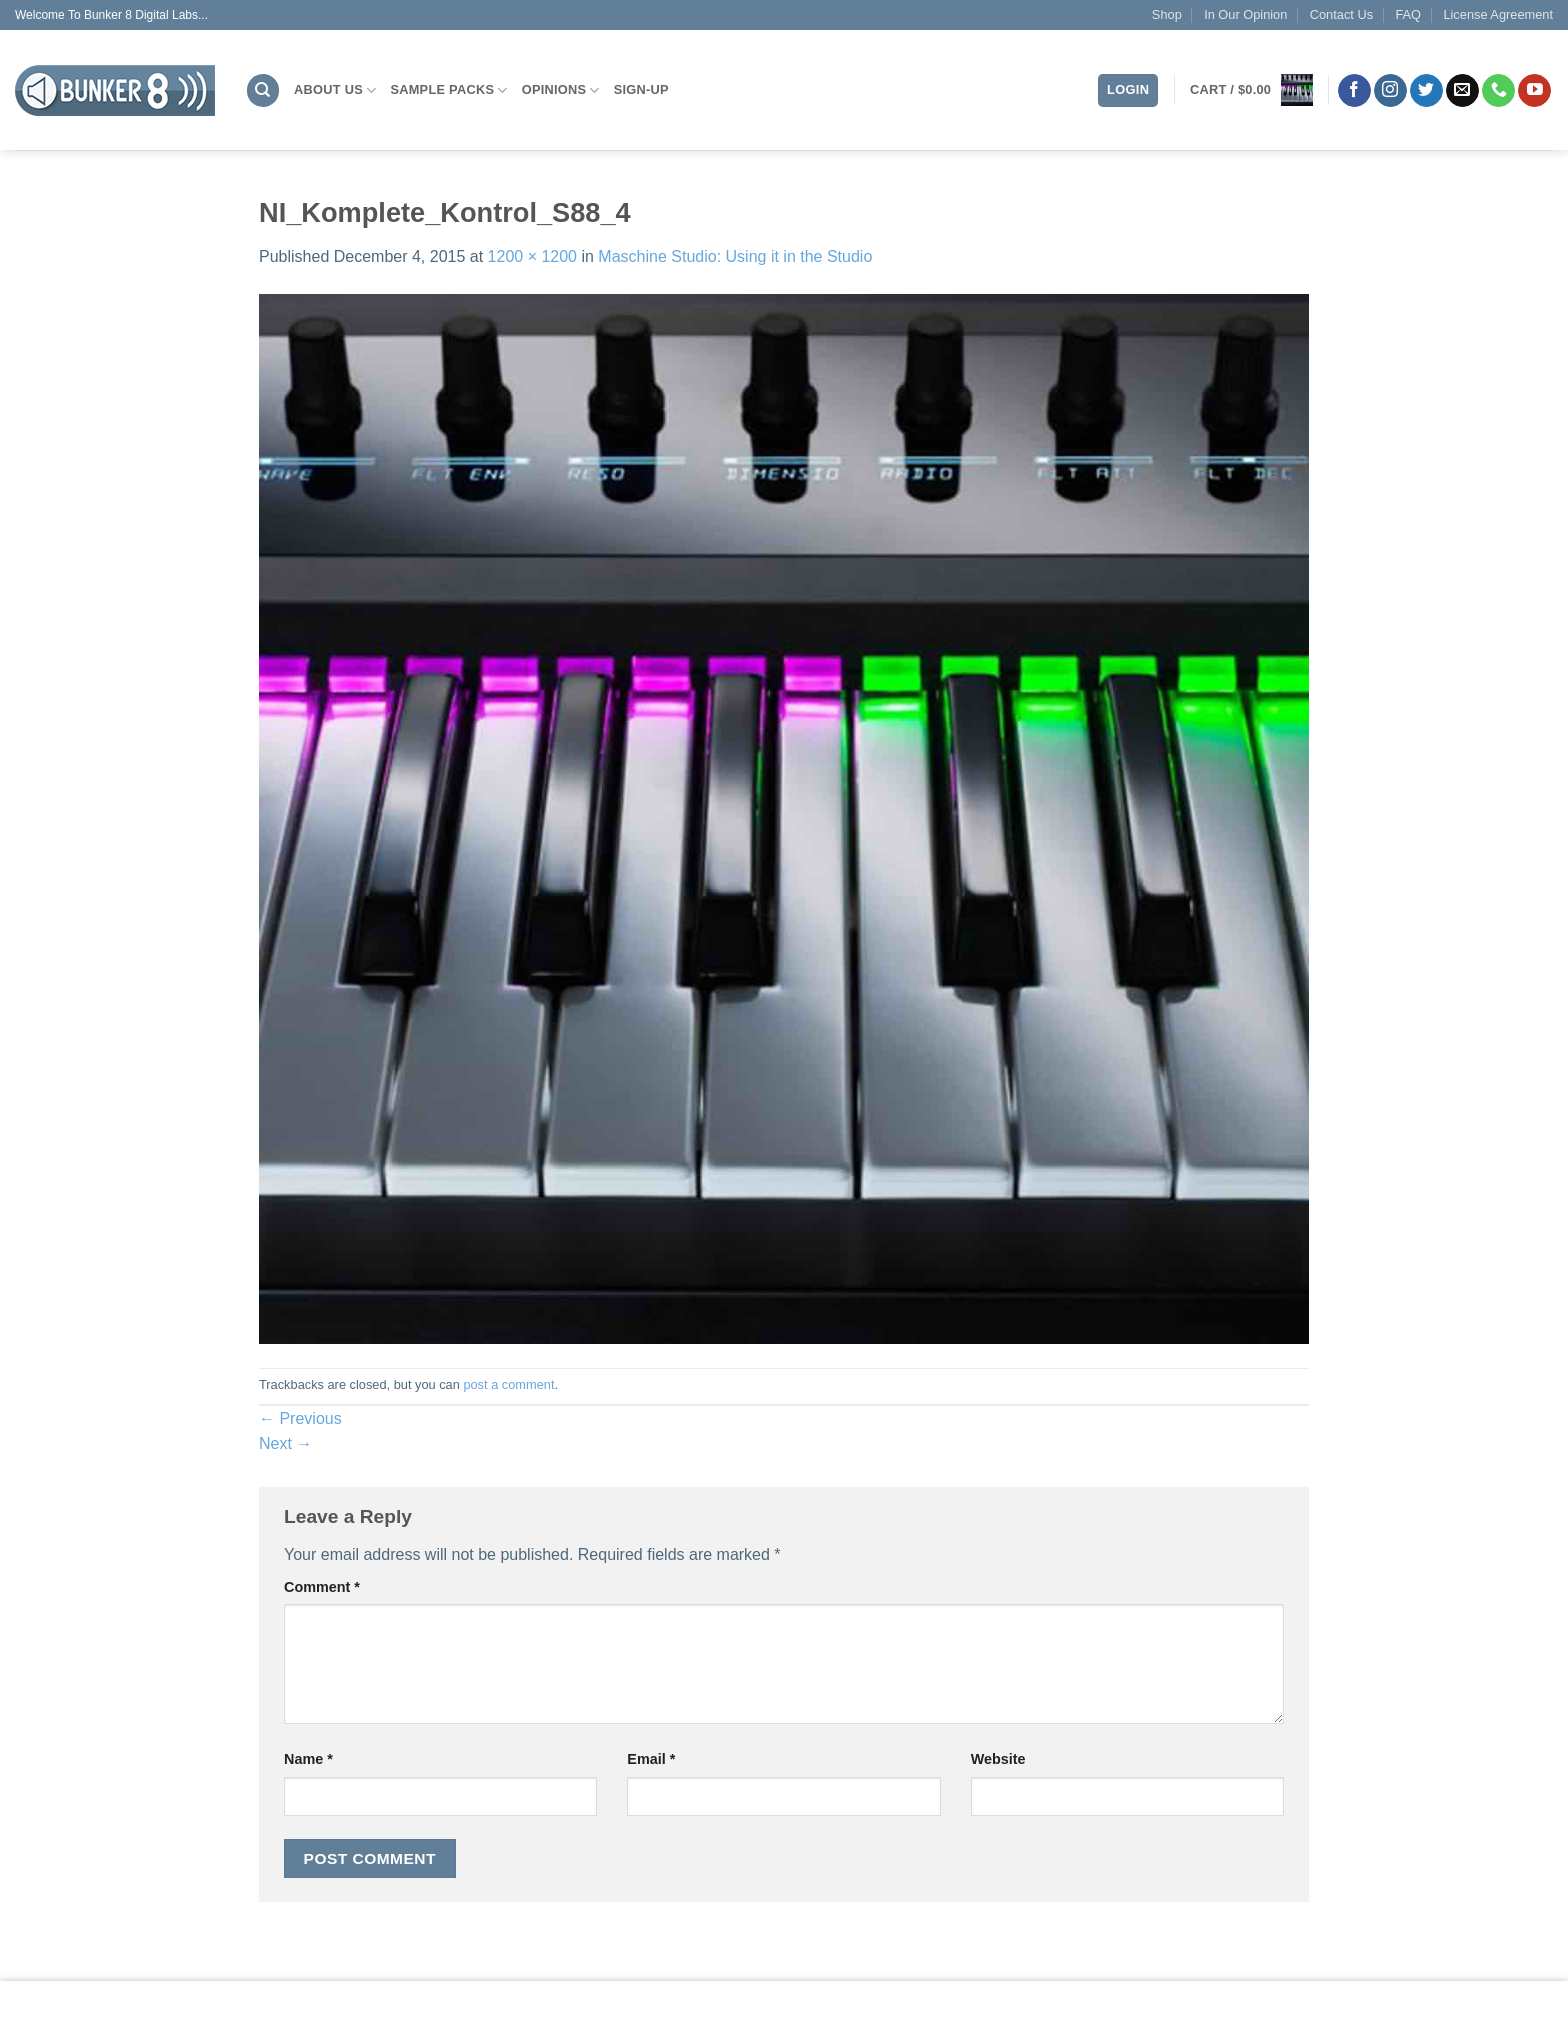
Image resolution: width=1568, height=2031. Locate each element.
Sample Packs (448, 90)
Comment (322, 1587)
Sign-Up (641, 89)
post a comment (508, 1384)
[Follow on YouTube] (1534, 91)
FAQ (1408, 14)
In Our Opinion (1245, 14)
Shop (1167, 14)
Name (308, 1759)
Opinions (561, 90)
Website (998, 1759)
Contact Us (1341, 14)
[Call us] (1498, 91)
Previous (300, 1418)
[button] (1251, 90)
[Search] (263, 90)
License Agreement (1498, 14)
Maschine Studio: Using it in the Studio (735, 256)
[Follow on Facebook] (1354, 91)
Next (285, 1443)
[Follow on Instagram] (1390, 91)
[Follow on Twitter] (1426, 91)
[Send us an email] (1462, 91)
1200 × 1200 (532, 256)
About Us (335, 90)
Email (651, 1759)
